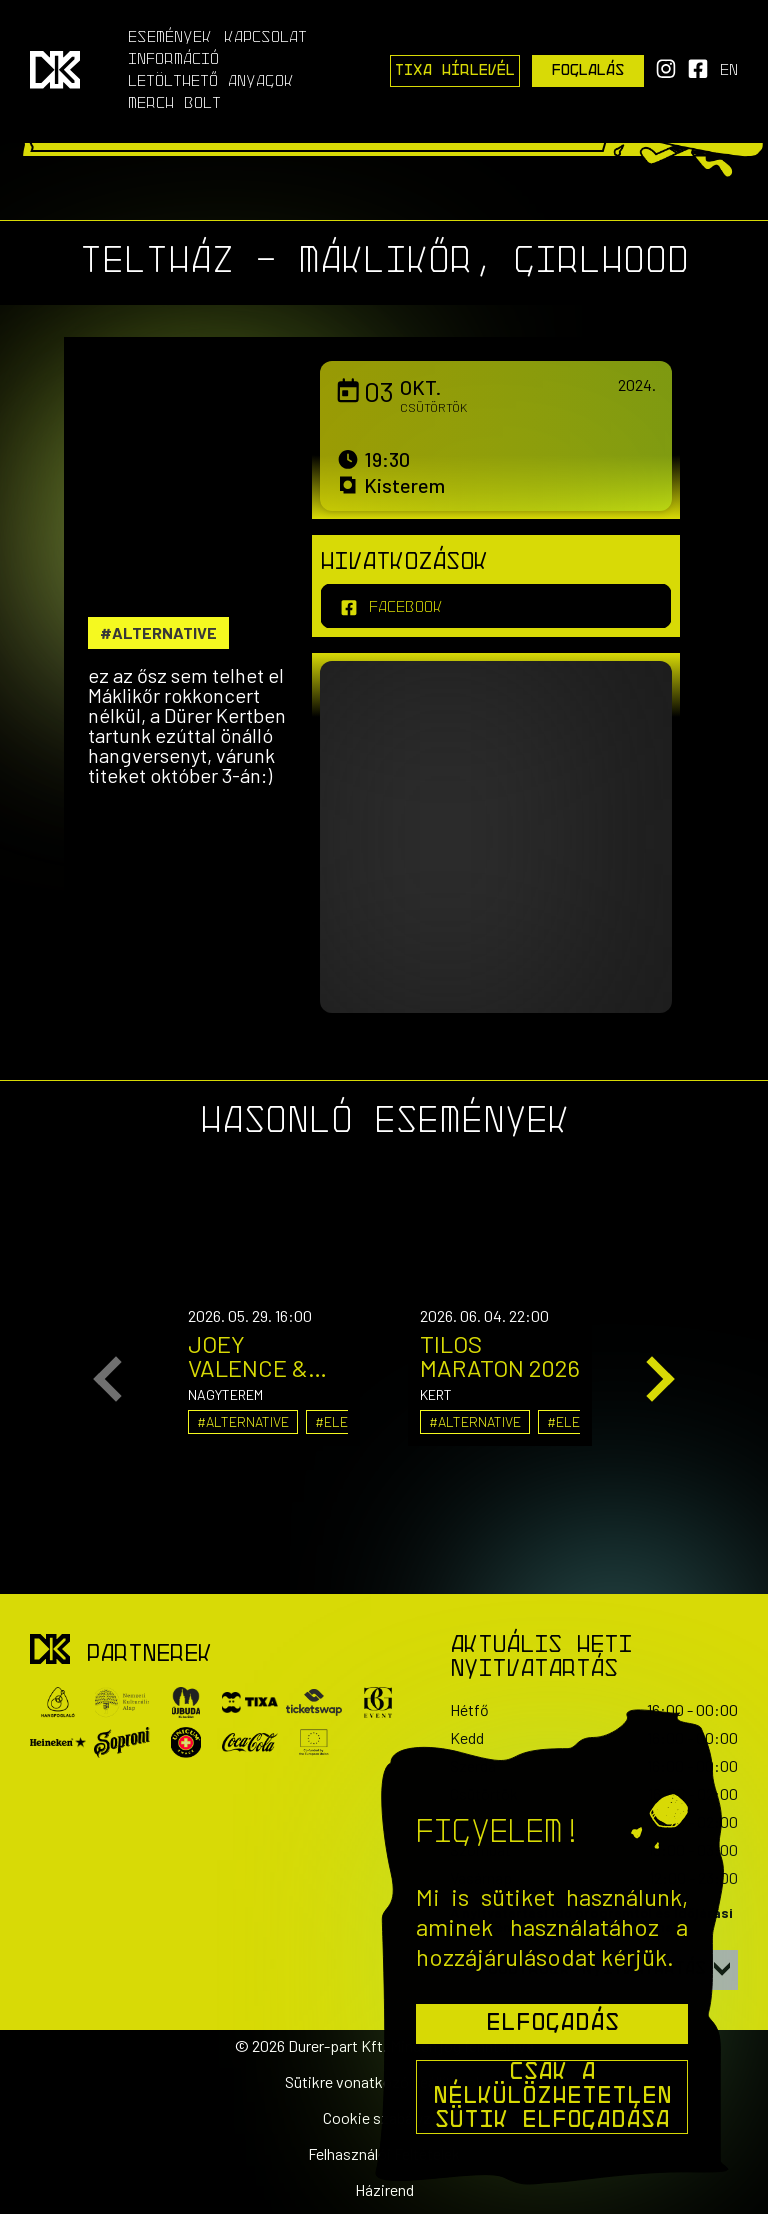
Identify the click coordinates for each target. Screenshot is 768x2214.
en (729, 71)
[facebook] (496, 606)
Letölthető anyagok (211, 82)
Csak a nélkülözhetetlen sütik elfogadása (552, 2097)
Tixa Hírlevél (455, 71)
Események (170, 38)
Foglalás (588, 71)
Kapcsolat (265, 38)
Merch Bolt (174, 104)
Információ (173, 60)
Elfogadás (552, 2024)
